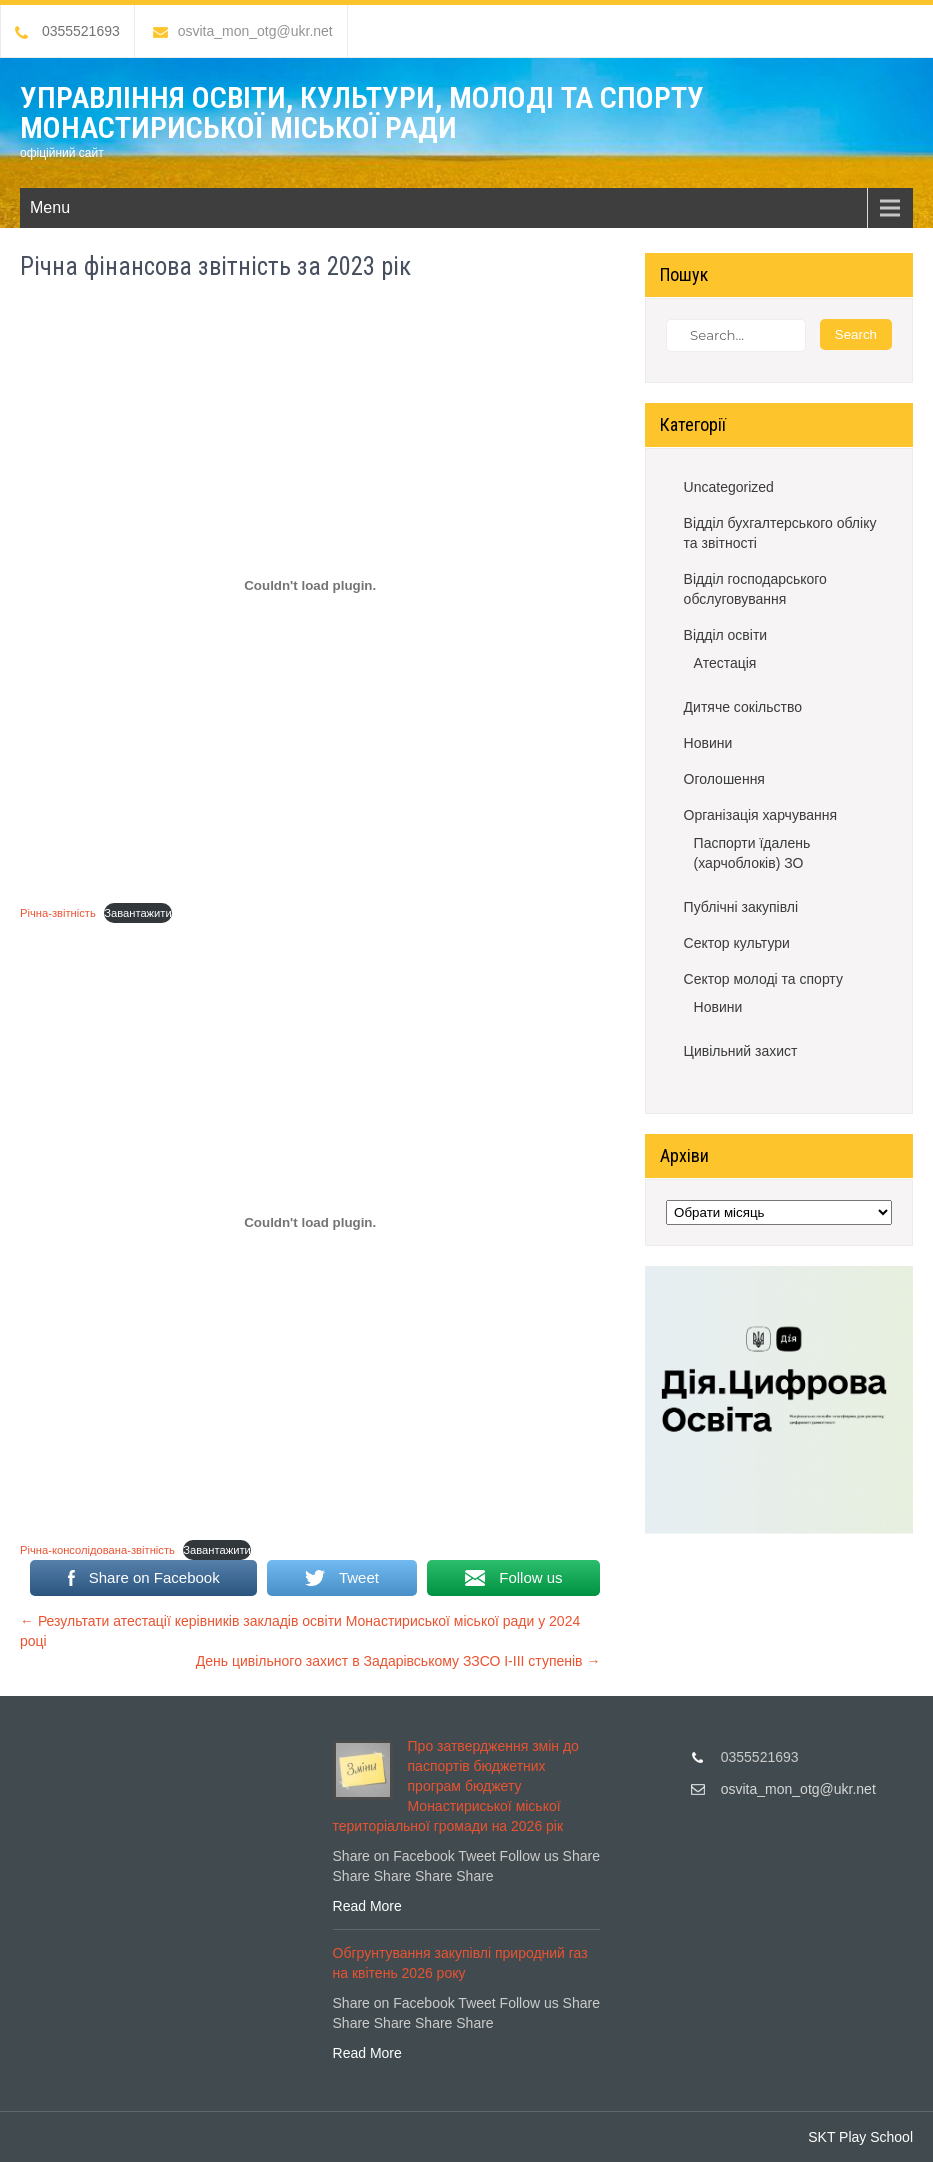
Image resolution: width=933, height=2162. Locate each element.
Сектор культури (737, 943)
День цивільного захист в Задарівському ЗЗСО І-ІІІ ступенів (398, 1661)
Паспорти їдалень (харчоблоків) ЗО (752, 853)
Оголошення (724, 779)
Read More (367, 1906)
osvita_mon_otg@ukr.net (243, 31)
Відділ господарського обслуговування (755, 589)
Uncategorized (729, 487)
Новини (708, 743)
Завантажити (138, 913)
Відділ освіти (726, 635)
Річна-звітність (58, 913)
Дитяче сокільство (743, 707)
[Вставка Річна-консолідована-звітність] (310, 1223)
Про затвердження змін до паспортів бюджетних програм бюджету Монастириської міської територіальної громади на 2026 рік (456, 1786)
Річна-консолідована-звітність (97, 1550)
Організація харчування (760, 815)
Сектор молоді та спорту (763, 979)
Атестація (725, 663)
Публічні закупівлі (741, 907)
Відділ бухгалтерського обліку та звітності (780, 533)
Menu (50, 207)
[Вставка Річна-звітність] (310, 586)
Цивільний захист (741, 1051)
